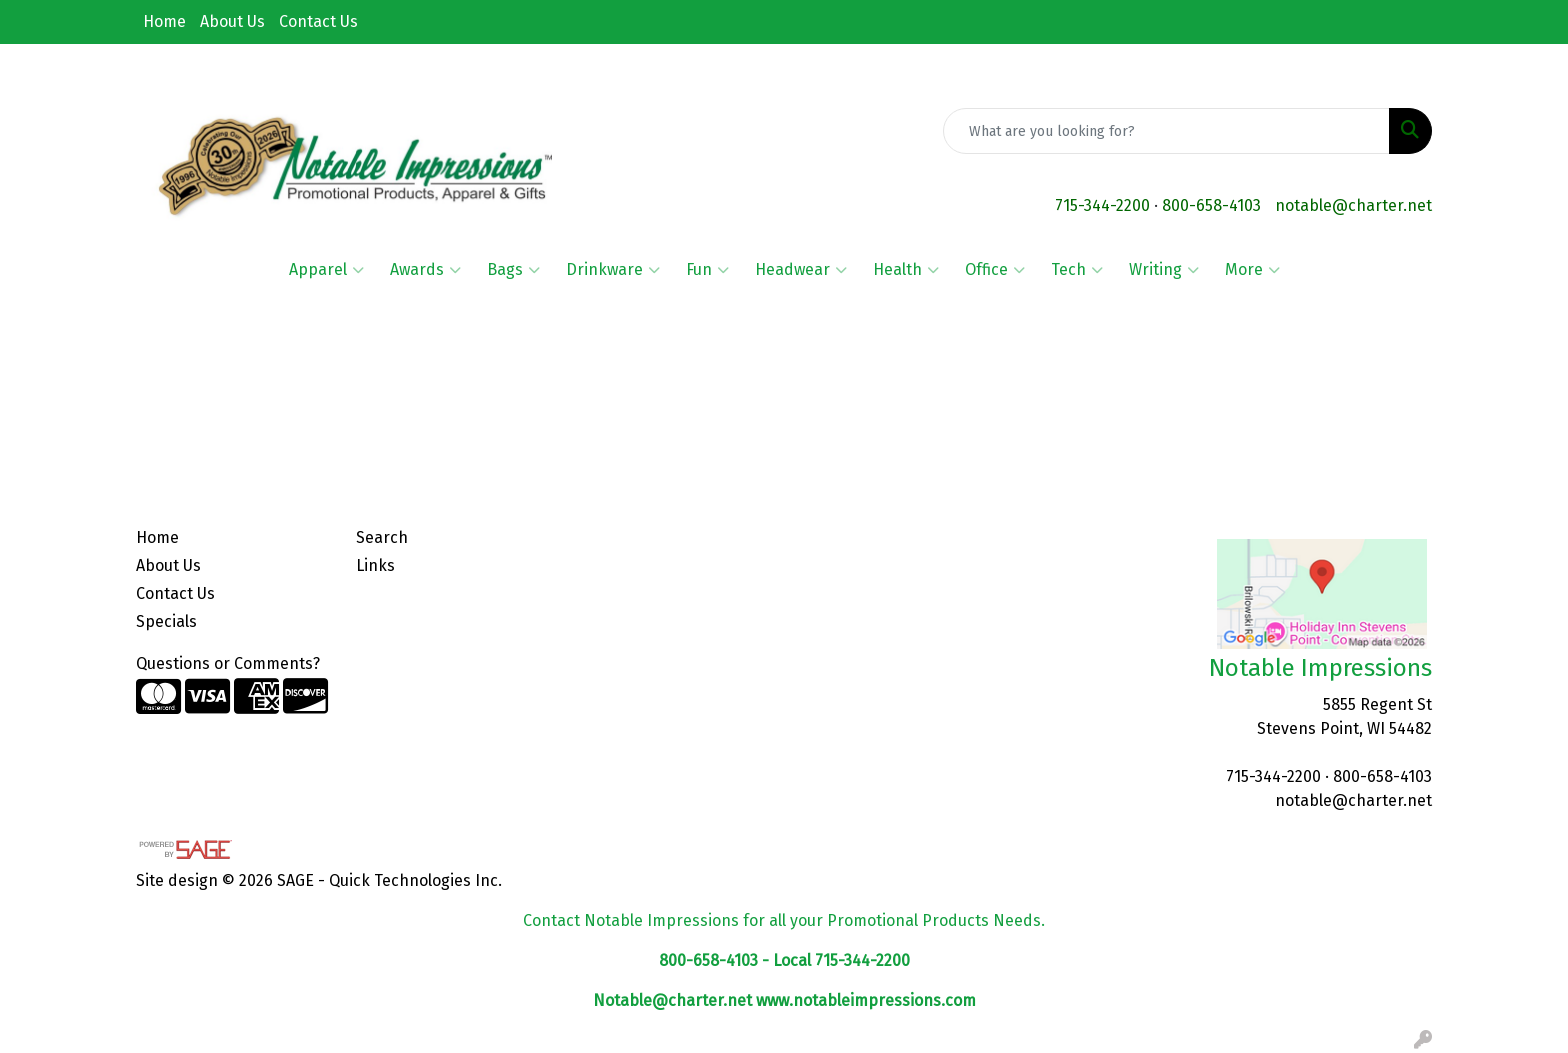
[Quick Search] (1166, 131)
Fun (707, 270)
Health (906, 270)
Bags (513, 270)
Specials (166, 621)
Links (375, 565)
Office (995, 270)
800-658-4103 (1211, 205)
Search (382, 537)
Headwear (801, 270)
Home (164, 21)
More (1252, 270)
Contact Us (318, 21)
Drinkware (613, 270)
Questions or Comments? (228, 663)
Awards (425, 270)
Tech (1077, 270)
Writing (1164, 270)
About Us (232, 21)
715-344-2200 (1102, 205)
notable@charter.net (1353, 205)
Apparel (326, 270)
